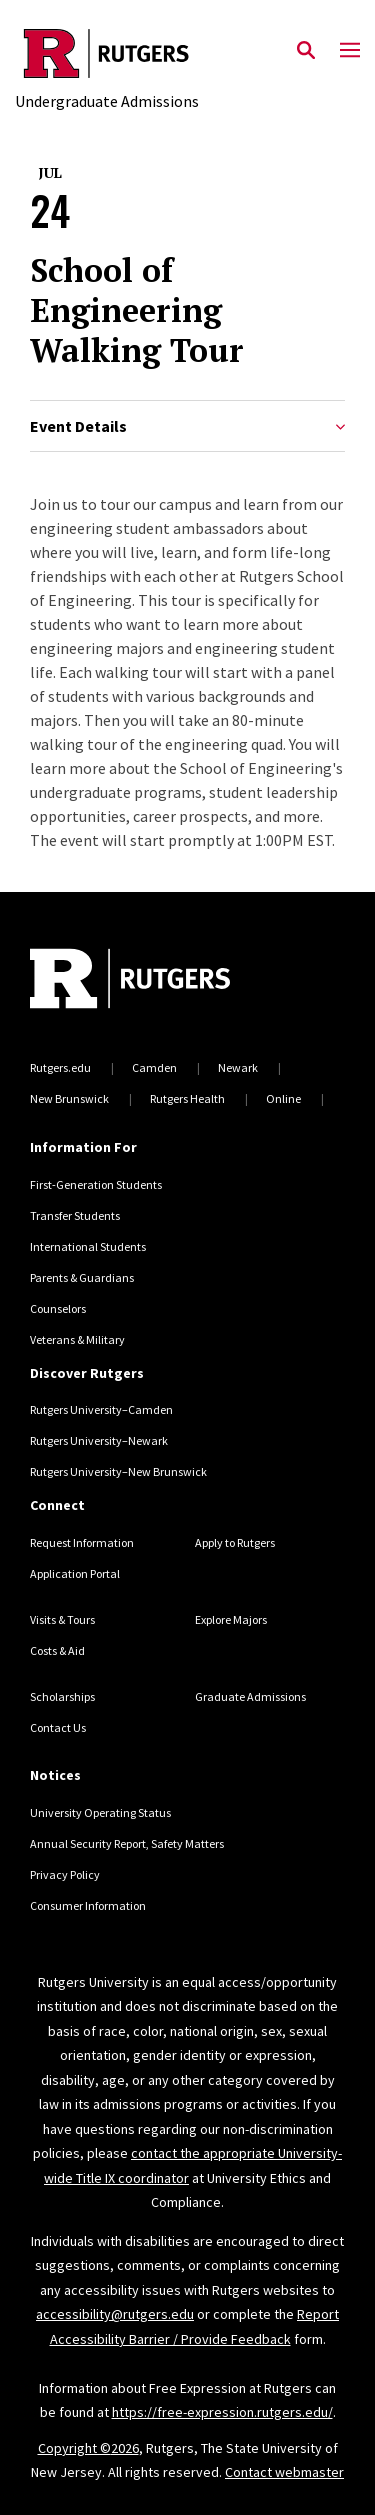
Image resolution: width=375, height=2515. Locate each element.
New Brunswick (69, 1098)
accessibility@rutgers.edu (115, 2314)
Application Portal (75, 1573)
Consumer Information (88, 1905)
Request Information (82, 1542)
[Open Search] (306, 51)
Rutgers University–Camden (101, 1409)
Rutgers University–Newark (99, 1440)
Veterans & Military (77, 1339)
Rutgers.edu (60, 1067)
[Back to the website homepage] (107, 53)
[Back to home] (165, 981)
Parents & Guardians (82, 1277)
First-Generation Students (96, 1184)
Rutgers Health (187, 1098)
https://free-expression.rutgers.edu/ (222, 2412)
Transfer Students (75, 1215)
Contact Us (58, 1727)
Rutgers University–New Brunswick (118, 1471)
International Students (88, 1246)
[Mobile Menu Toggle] (350, 51)
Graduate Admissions (250, 1696)
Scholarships (62, 1696)
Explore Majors (231, 1619)
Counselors (58, 1308)
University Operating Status (100, 1812)
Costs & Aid (57, 1650)
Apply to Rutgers (235, 1542)
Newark (238, 1067)
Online (283, 1098)
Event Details (187, 426)
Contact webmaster (284, 2472)
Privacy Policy (65, 1874)
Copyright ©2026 (88, 2448)
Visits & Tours (62, 1619)
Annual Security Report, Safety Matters (127, 1843)
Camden (154, 1067)
